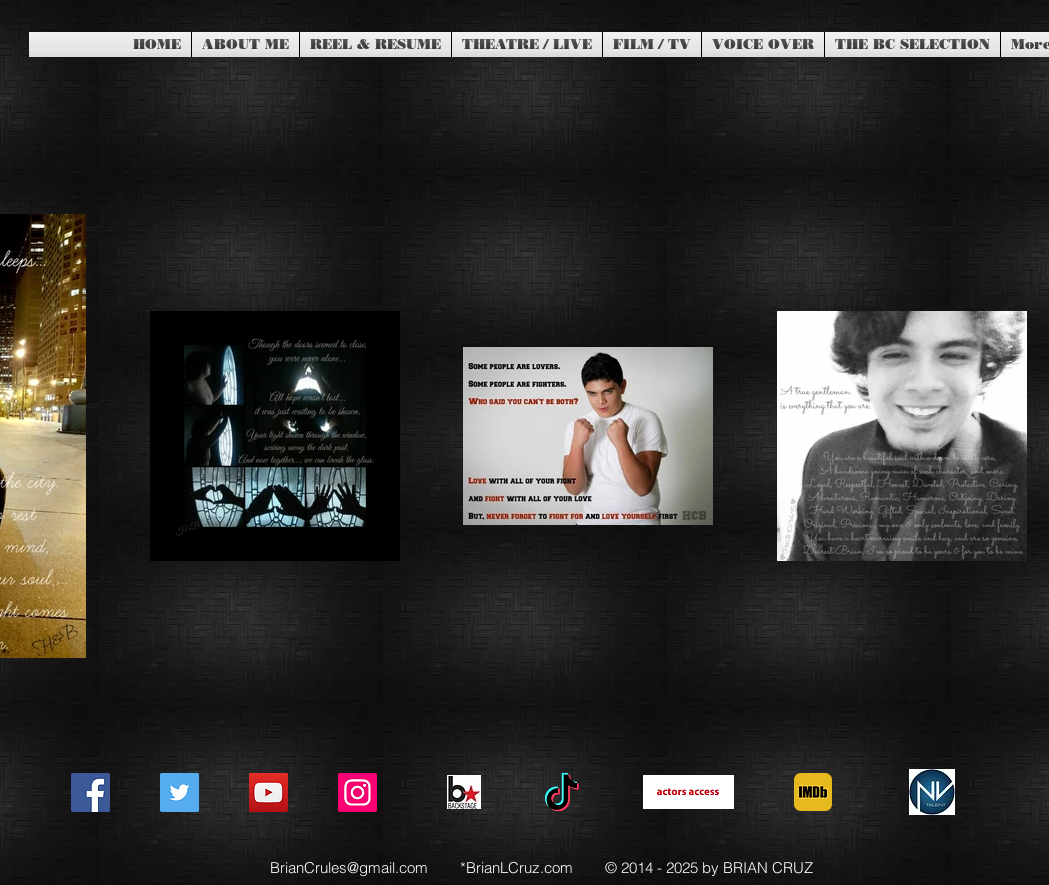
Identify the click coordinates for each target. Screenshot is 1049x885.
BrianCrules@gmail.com (349, 867)
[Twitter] (179, 792)
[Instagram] (357, 792)
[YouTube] (268, 792)
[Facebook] (90, 792)
